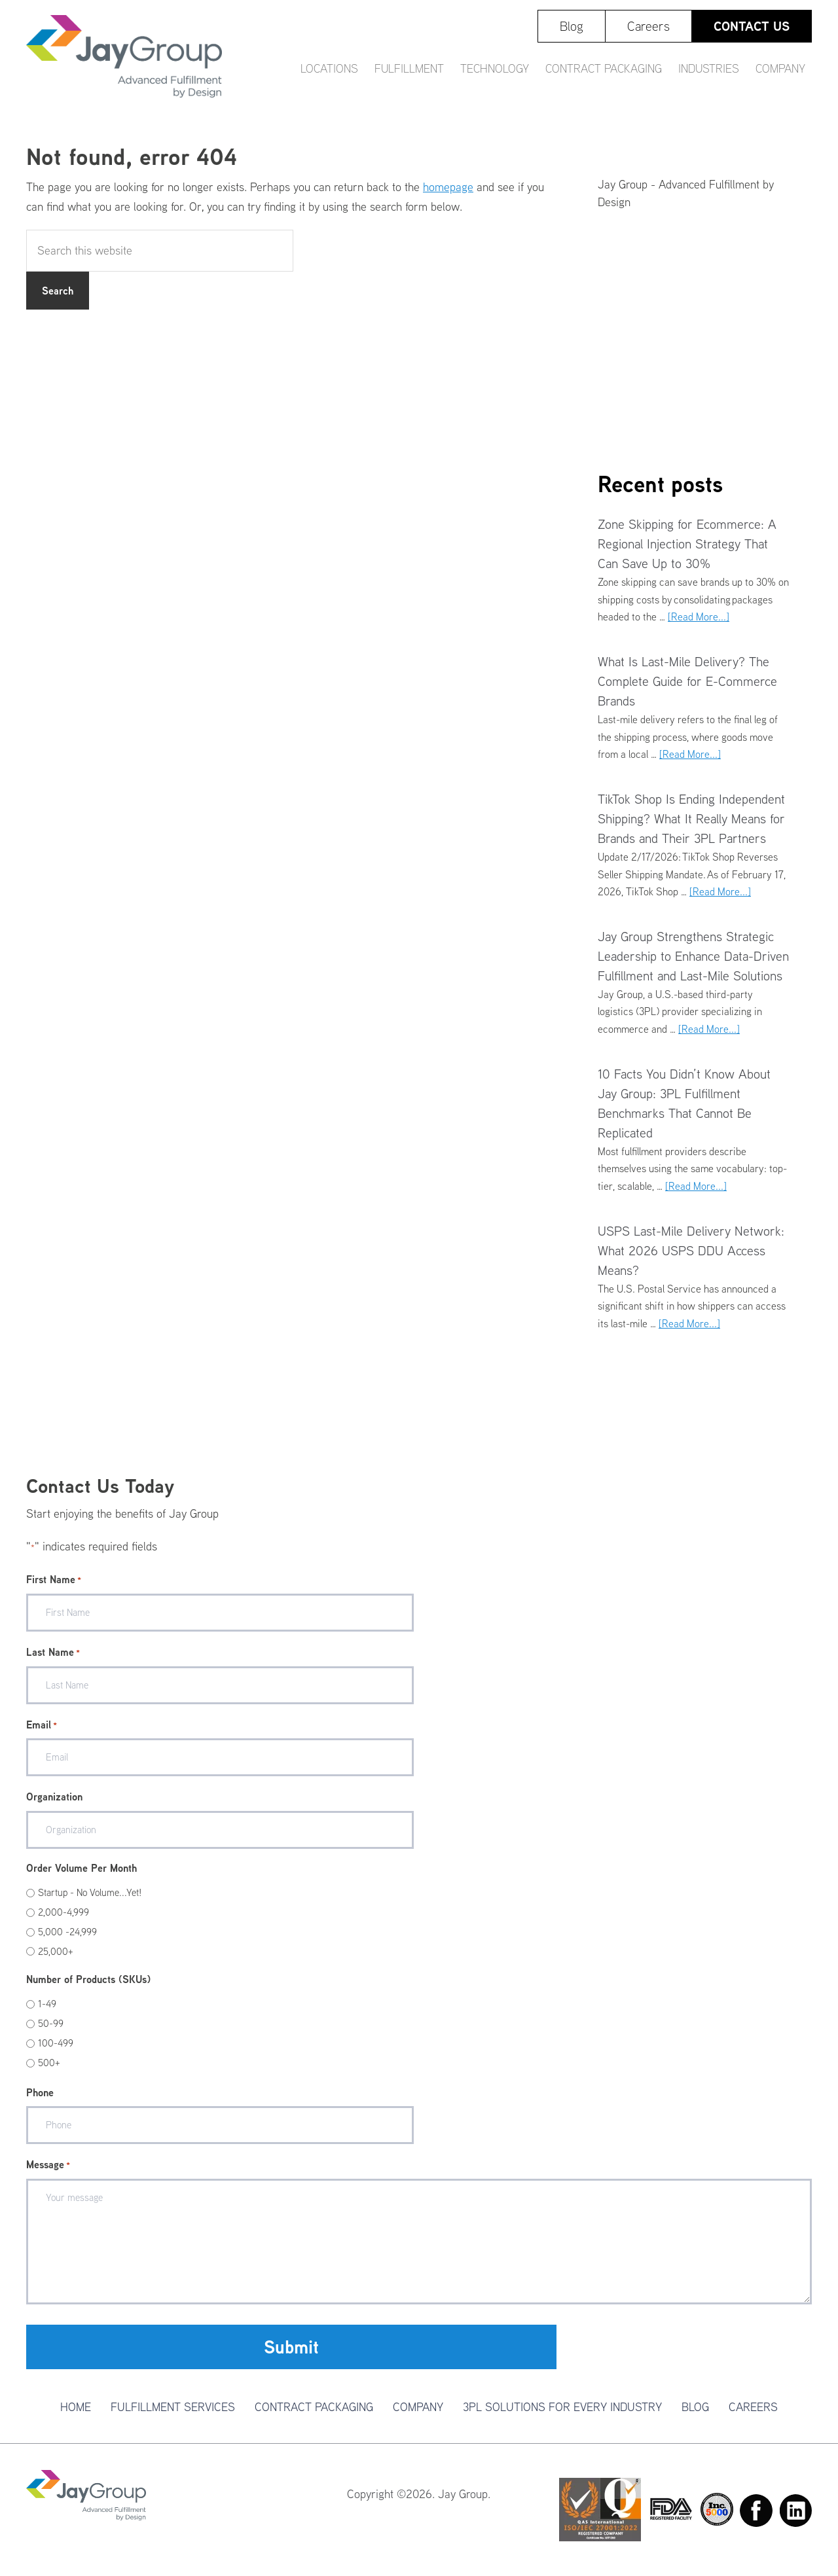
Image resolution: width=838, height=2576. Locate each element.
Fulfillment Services (173, 2406)
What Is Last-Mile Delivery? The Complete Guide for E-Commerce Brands (687, 681)
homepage (448, 186)
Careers (753, 2406)
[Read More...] (698, 616)
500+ (49, 2062)
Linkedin (795, 2510)
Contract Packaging (314, 2406)
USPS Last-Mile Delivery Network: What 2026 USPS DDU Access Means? (691, 1250)
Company (418, 2406)
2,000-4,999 (63, 1912)
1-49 (47, 2003)
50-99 (51, 2023)
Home (75, 2406)
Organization (54, 1796)
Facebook (756, 2510)
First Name (53, 1580)
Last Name (53, 1652)
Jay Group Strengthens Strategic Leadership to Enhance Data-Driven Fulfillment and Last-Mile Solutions (693, 956)
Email (41, 1725)
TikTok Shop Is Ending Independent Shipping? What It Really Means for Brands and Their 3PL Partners (691, 818)
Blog (695, 2406)
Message (48, 2165)
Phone (40, 2092)
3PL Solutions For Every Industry (562, 2406)
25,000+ (55, 1951)
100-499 (55, 2043)
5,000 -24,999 (67, 1931)
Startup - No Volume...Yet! (89, 1892)
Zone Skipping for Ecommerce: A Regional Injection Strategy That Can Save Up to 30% (687, 543)
